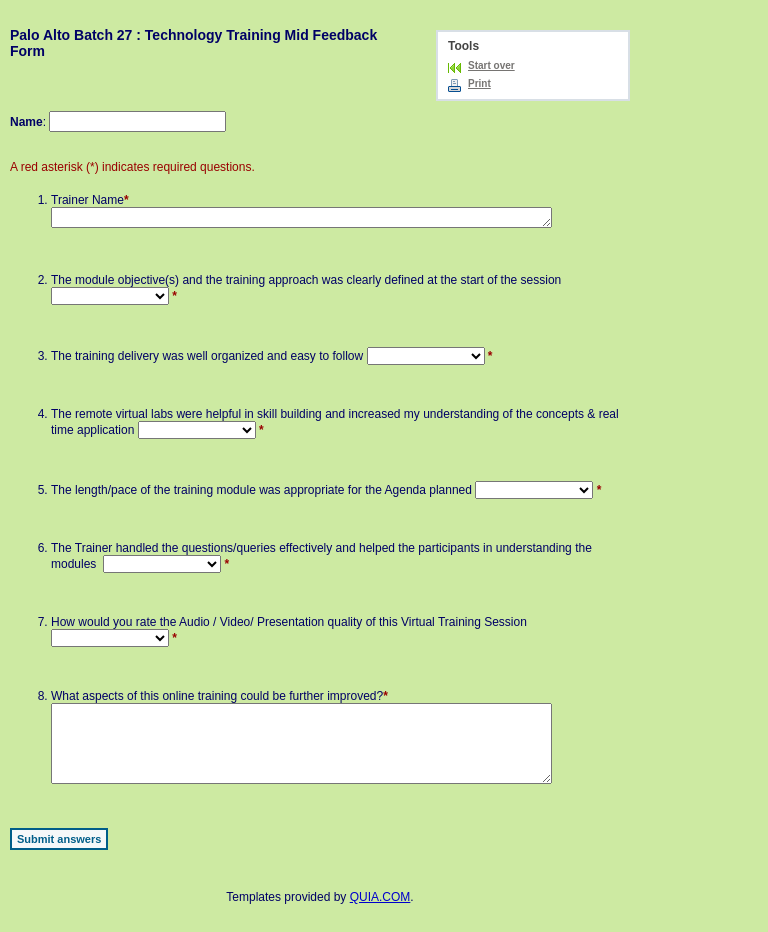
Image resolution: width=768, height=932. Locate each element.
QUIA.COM (380, 915)
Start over (491, 65)
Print (479, 83)
